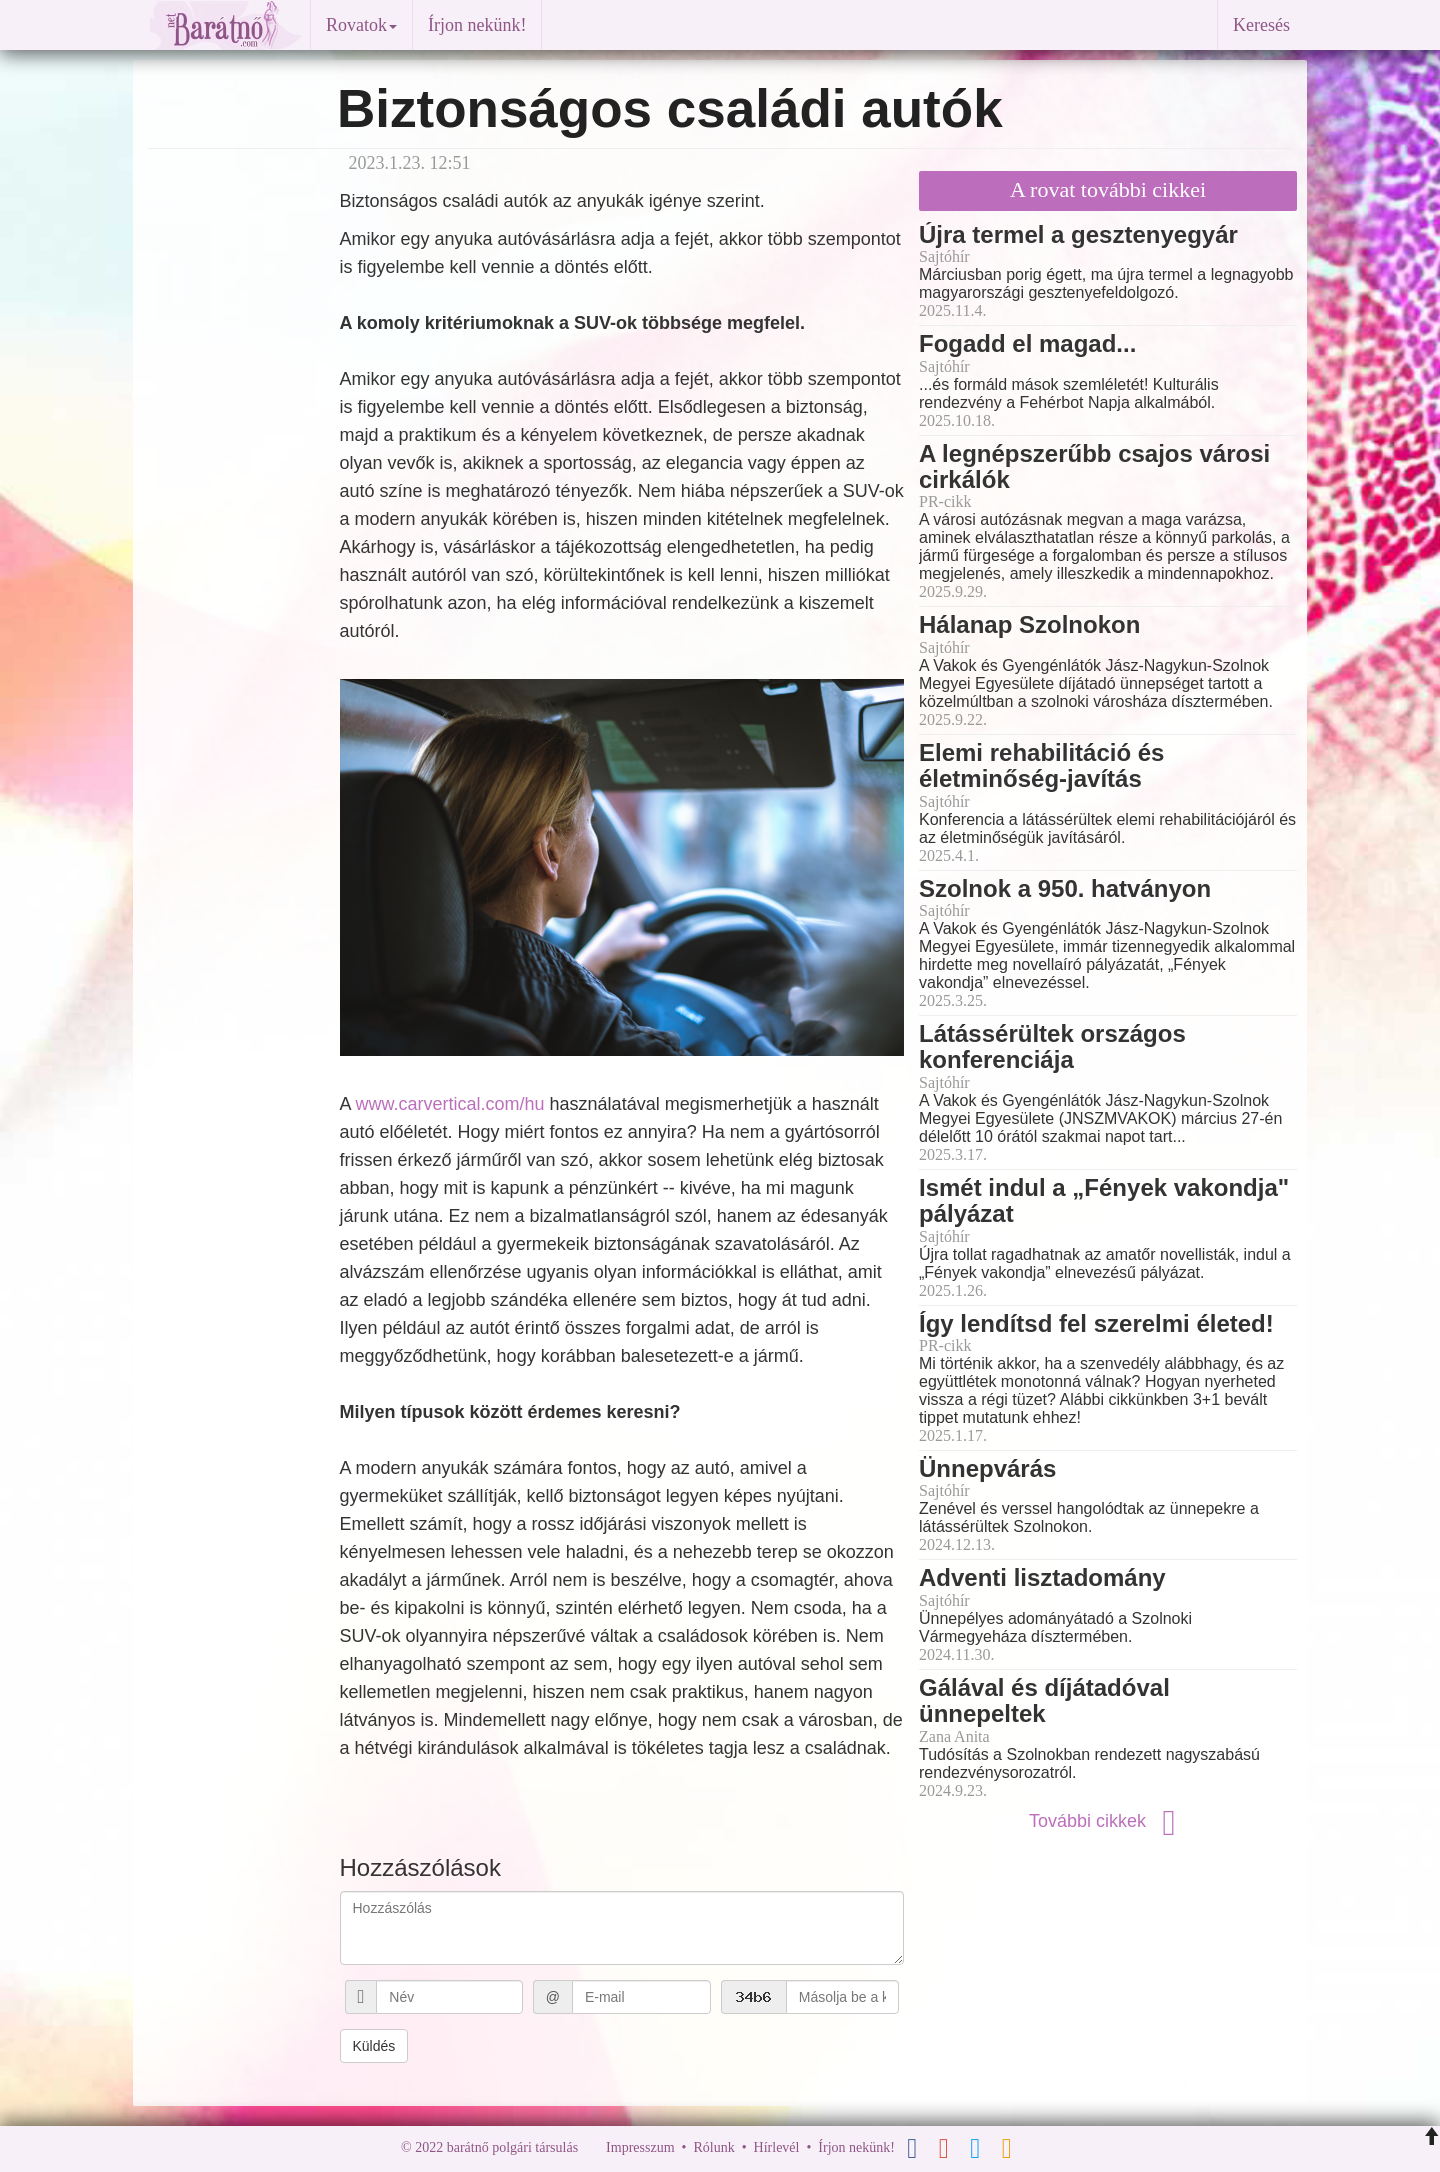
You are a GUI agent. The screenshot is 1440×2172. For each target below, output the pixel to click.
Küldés (374, 2046)
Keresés (1261, 25)
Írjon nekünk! (477, 25)
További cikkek (1108, 1821)
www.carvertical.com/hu (450, 1104)
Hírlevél (777, 2147)
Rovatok (361, 25)
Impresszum (640, 2147)
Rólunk (713, 2147)
